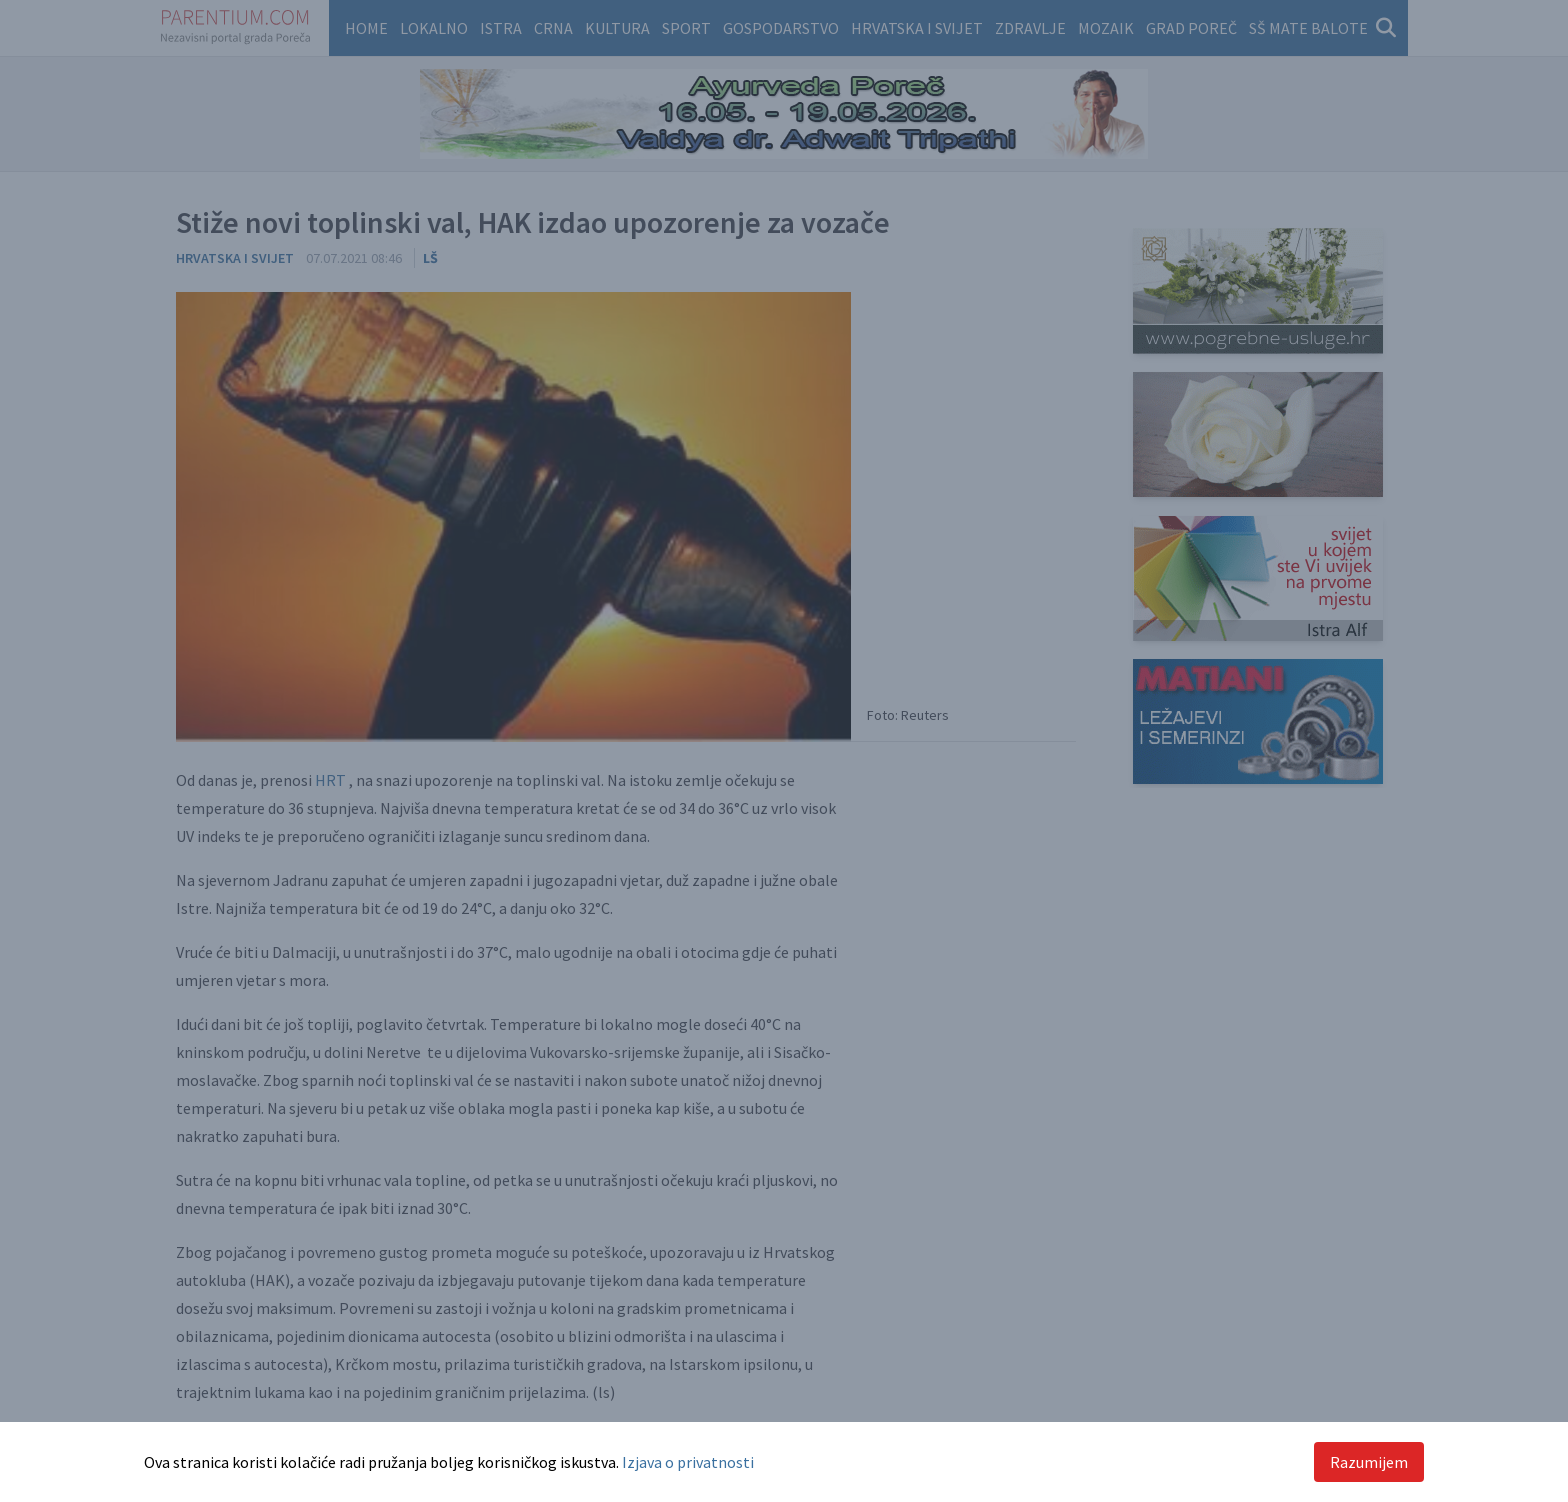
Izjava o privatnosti (688, 1462)
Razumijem (1369, 1462)
